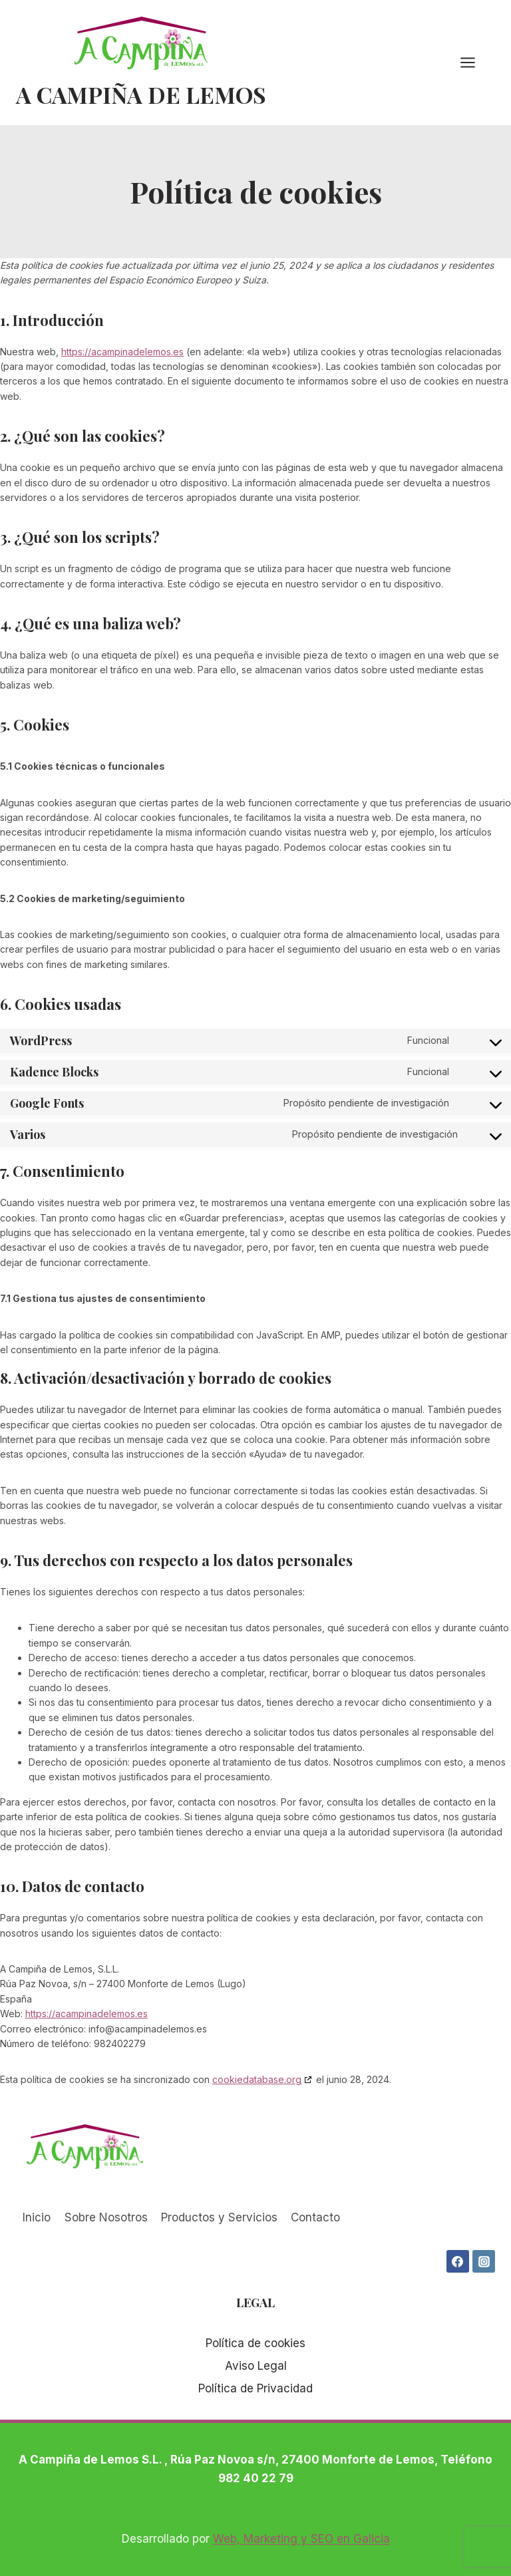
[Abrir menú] (474, 62)
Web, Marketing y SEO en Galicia (301, 2538)
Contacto (315, 2217)
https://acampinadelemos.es (122, 351)
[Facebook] (457, 2261)
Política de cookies (255, 2343)
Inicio (37, 2217)
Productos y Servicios (219, 2217)
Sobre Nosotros (106, 2217)
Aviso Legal (256, 2365)
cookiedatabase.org (256, 2079)
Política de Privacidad (255, 2388)
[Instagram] (483, 2261)
